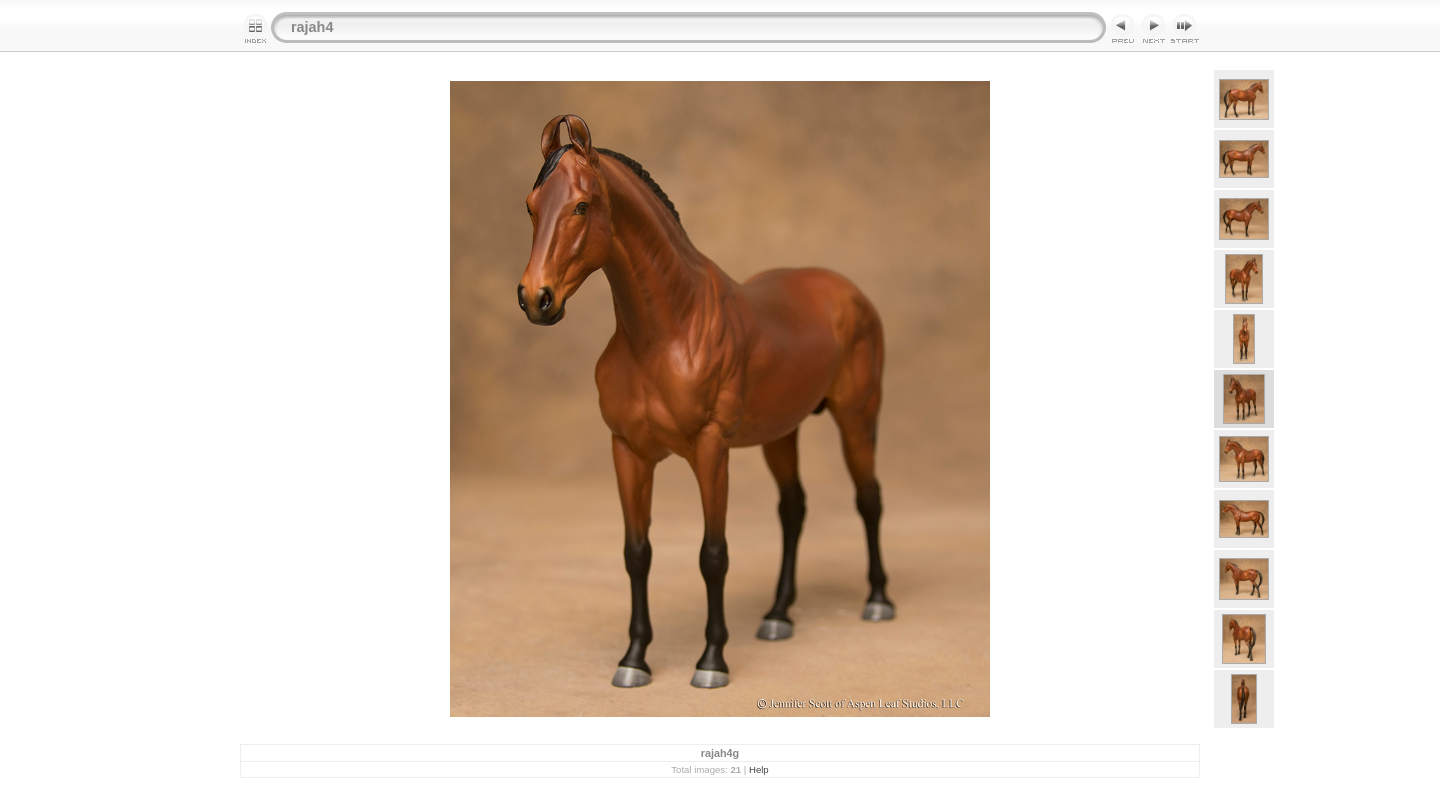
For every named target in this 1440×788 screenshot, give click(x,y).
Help (759, 769)
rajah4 (312, 27)
